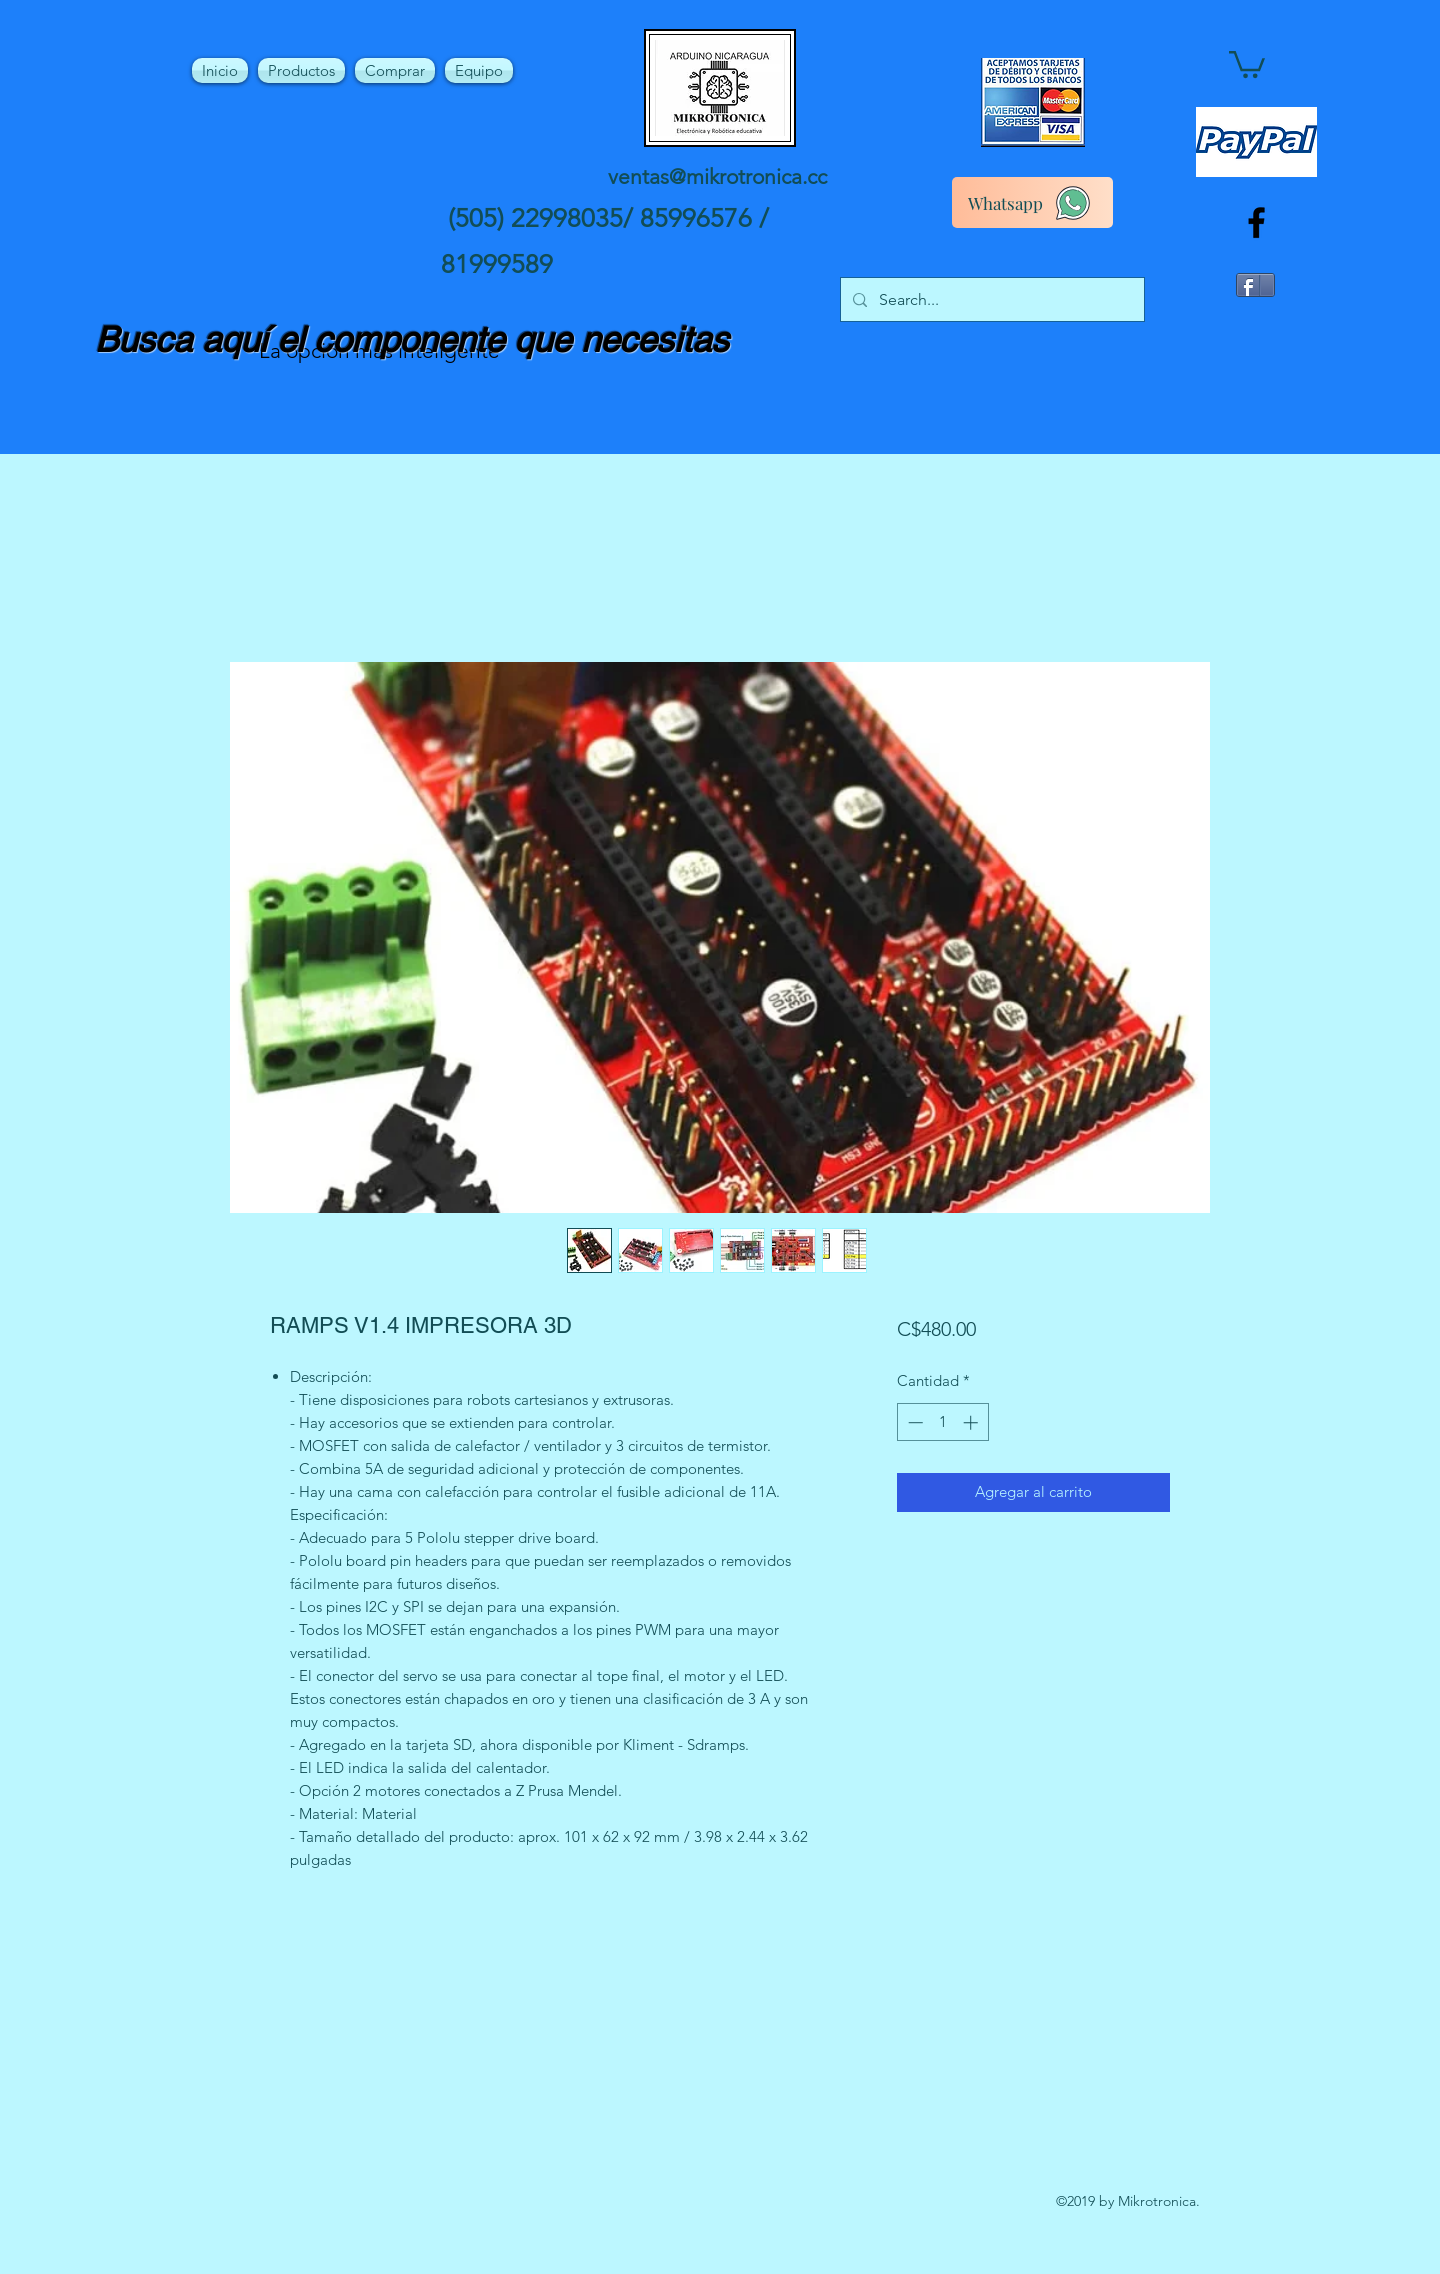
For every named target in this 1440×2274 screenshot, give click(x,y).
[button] (1247, 63)
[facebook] (1256, 222)
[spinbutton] (942, 1422)
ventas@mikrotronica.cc (717, 176)
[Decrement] (913, 1422)
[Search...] (990, 300)
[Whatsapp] (1032, 202)
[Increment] (972, 1422)
